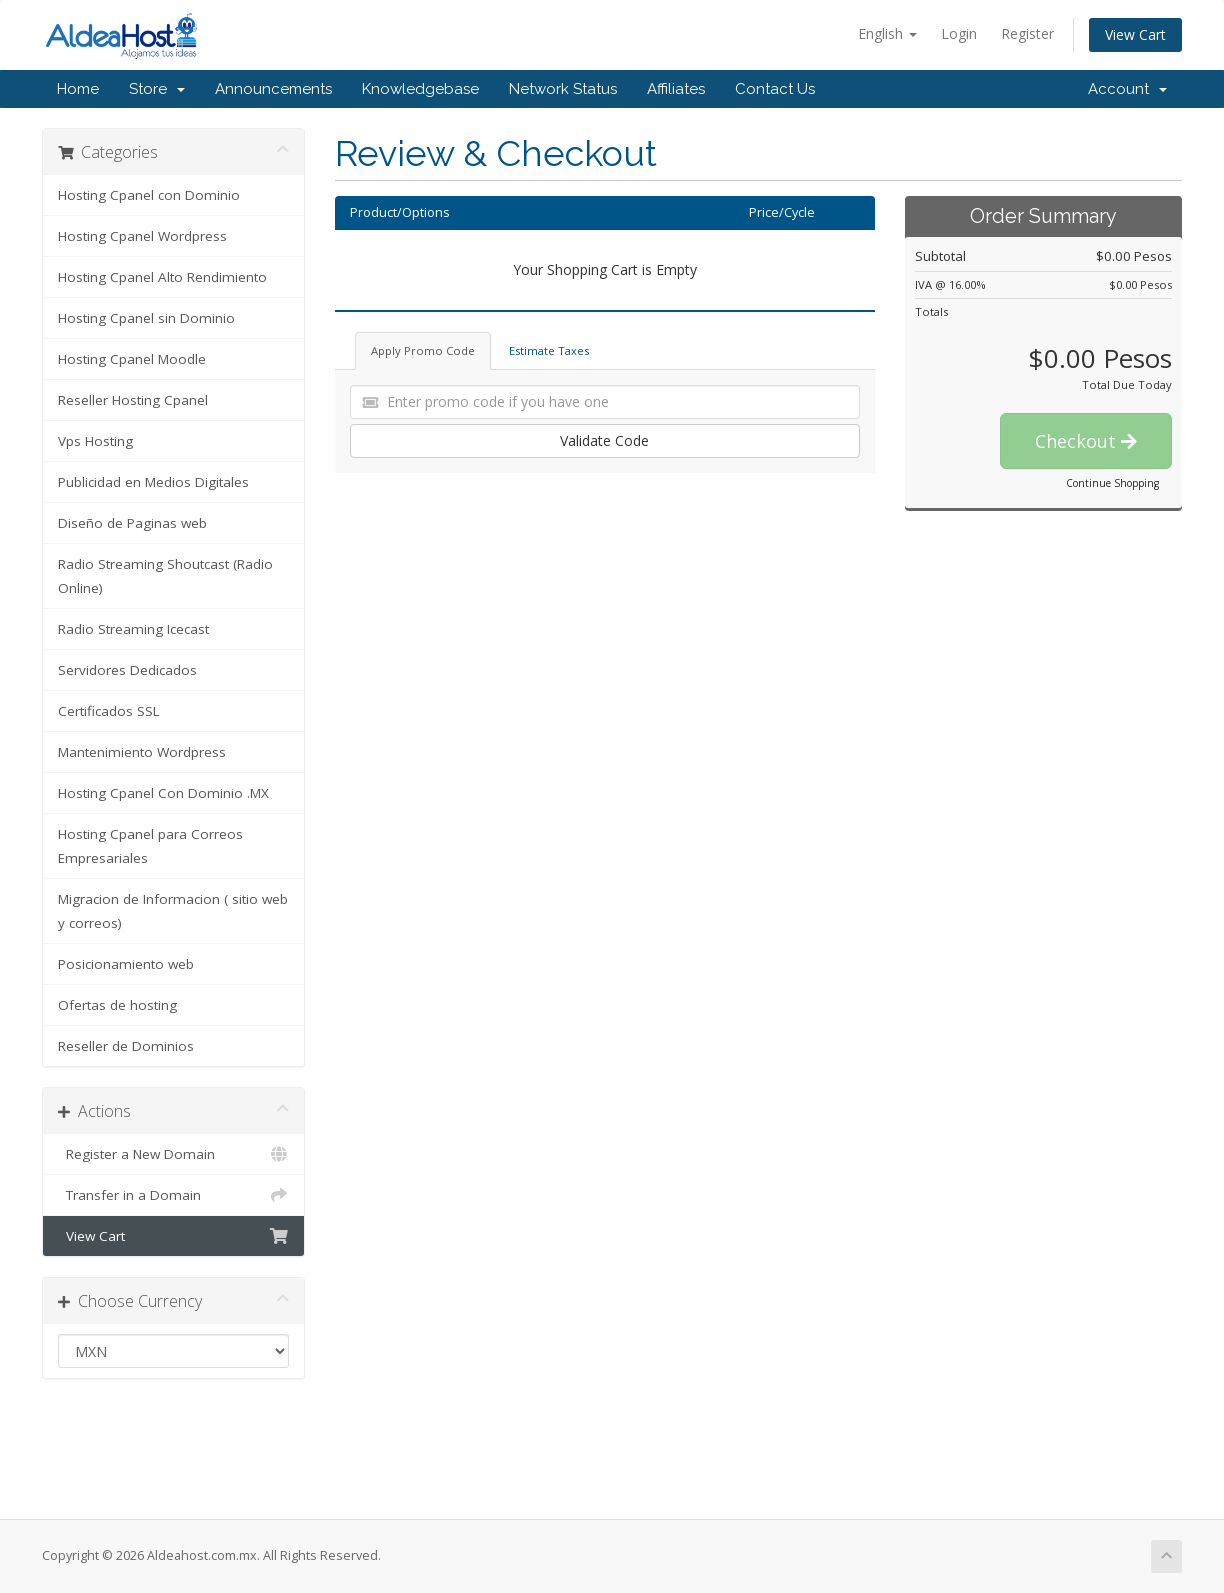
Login (959, 33)
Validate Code (604, 440)
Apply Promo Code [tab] (423, 350)
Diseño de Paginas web (132, 523)
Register (1027, 33)
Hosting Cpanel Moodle (132, 359)
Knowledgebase (420, 89)
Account (1127, 89)
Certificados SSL (109, 711)
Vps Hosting (95, 441)
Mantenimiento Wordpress (142, 752)
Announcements (273, 89)
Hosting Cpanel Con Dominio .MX (163, 793)
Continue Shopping (1112, 483)
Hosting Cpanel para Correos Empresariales (150, 846)
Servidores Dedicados (127, 670)
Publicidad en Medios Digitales (153, 482)
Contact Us (775, 89)
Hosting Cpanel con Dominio (149, 195)
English (887, 33)
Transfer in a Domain (173, 1195)
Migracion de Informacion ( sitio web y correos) (173, 911)
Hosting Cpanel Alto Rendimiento (162, 277)
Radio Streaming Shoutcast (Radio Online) (165, 576)
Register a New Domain (173, 1154)
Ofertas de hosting (117, 1005)
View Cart (1135, 34)
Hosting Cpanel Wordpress (142, 236)
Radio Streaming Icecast (133, 629)
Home (78, 89)
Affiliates (676, 89)
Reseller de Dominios (126, 1046)
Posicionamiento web (126, 964)
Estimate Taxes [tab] (549, 350)
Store (157, 89)
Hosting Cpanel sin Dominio (146, 318)
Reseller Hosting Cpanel (133, 400)
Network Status (563, 89)
